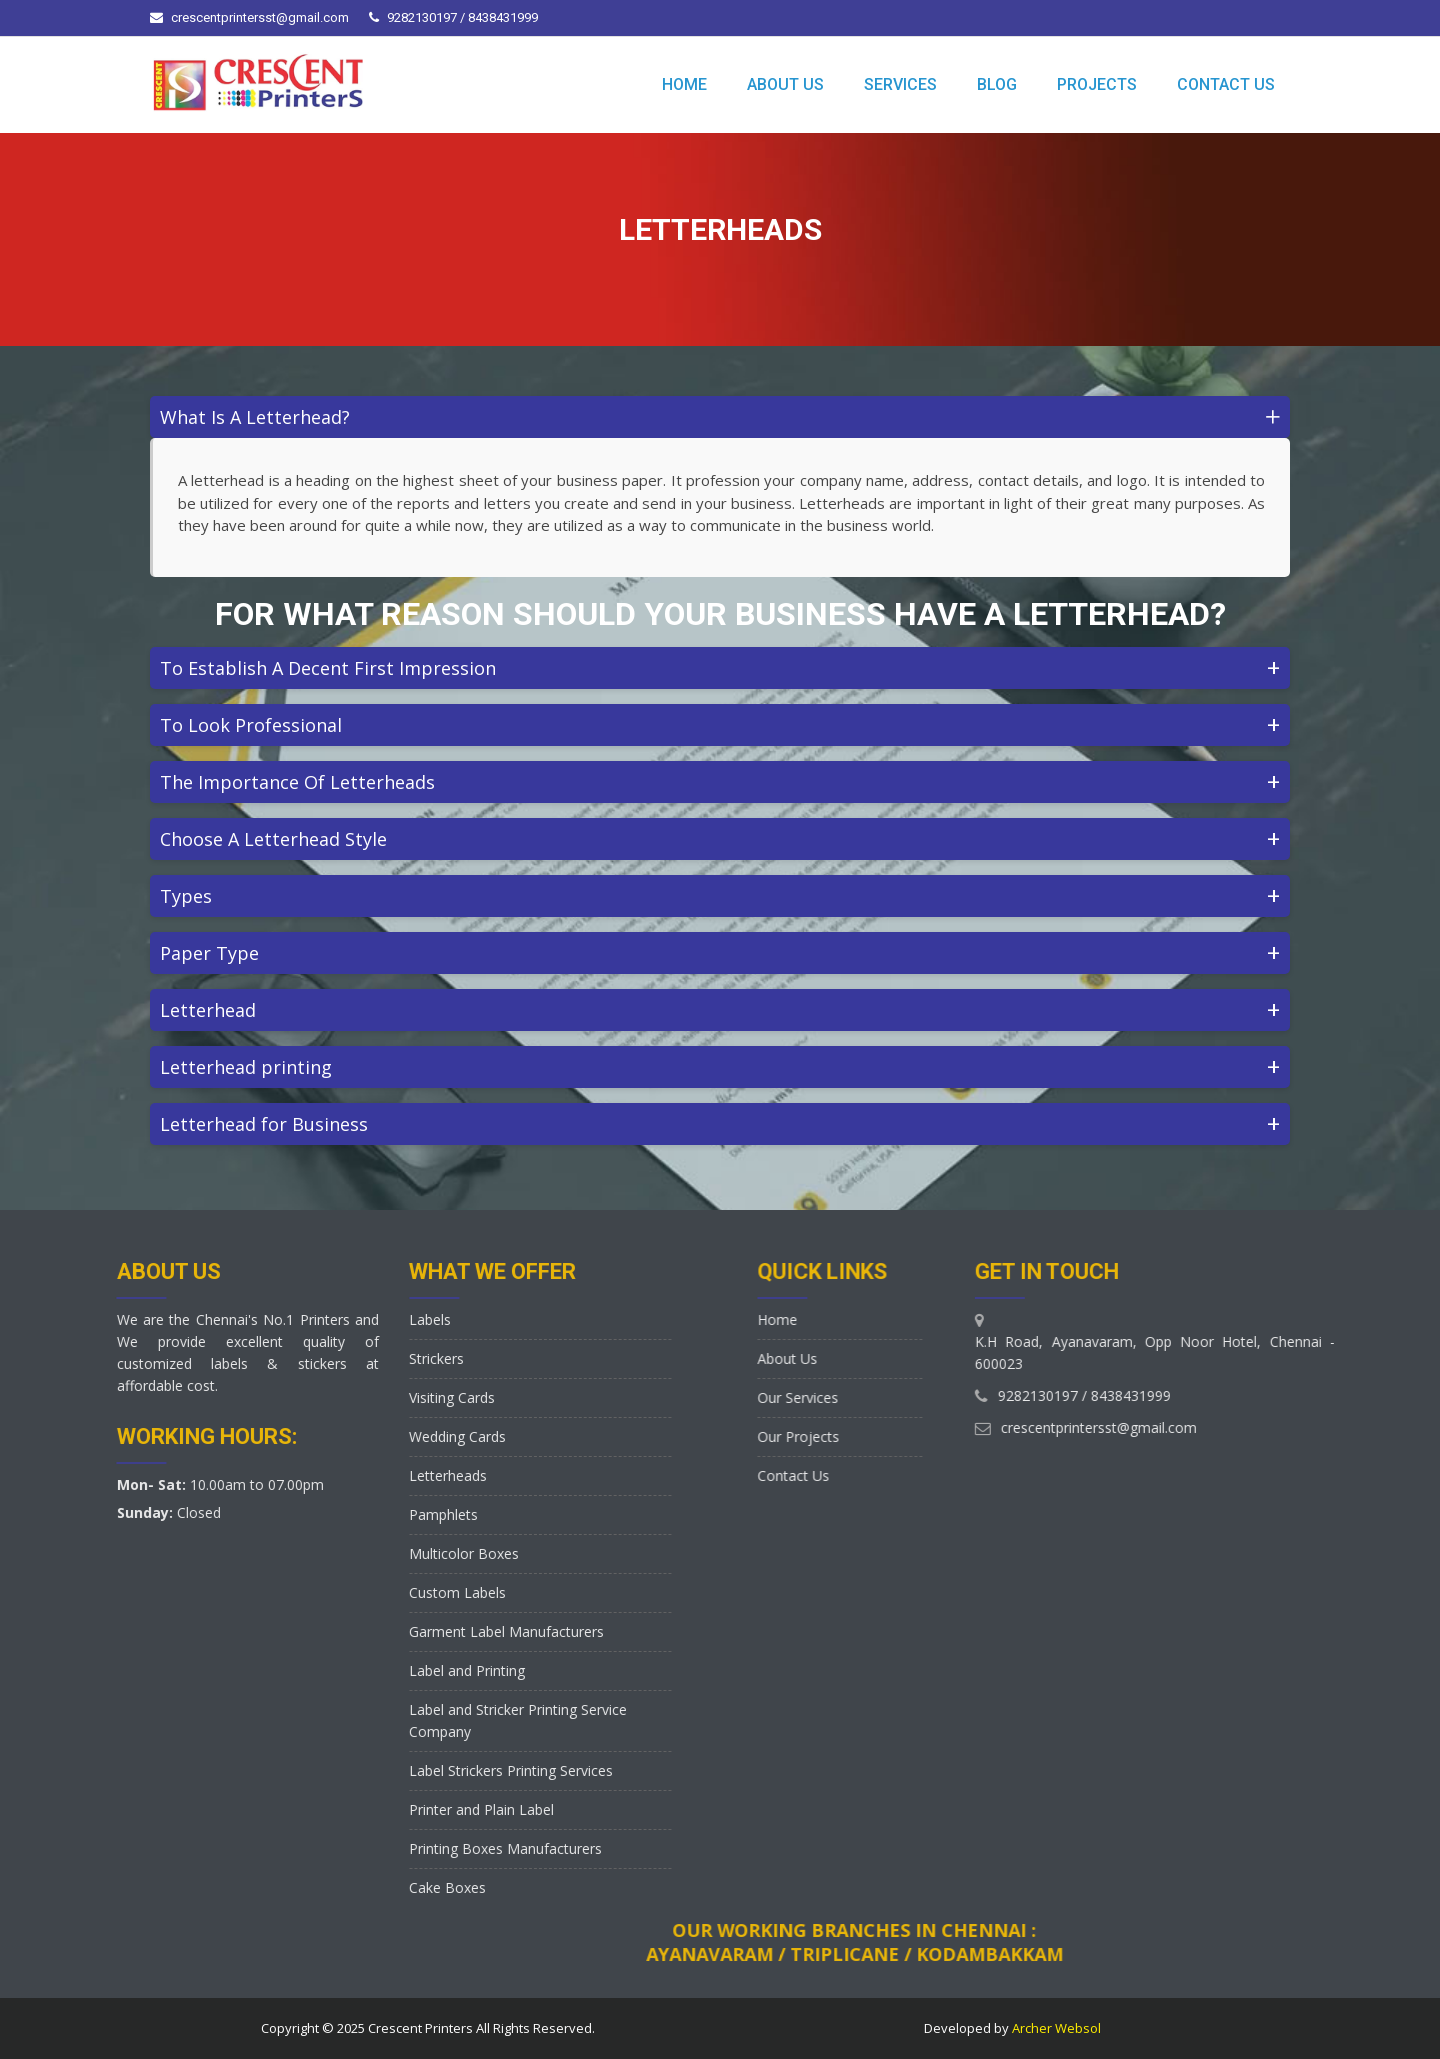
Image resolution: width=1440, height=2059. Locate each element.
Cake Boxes (297, 1887)
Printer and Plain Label (331, 1809)
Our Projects (899, 1436)
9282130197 (1238, 1395)
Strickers (286, 1358)
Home (878, 1319)
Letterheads (298, 1475)
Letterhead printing (720, 1066)
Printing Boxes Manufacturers (355, 1848)
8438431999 (1331, 1395)
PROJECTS (1097, 84)
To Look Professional (720, 724)
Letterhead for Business (720, 1123)
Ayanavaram (1310, 1954)
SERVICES (900, 84)
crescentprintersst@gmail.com (260, 17)
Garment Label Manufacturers (356, 1631)
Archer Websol (1055, 2028)
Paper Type (720, 952)
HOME (684, 84)
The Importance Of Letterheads (720, 781)
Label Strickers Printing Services (361, 1770)
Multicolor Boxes (314, 1553)
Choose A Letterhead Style (720, 838)
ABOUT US (785, 84)
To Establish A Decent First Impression (720, 667)
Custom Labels (307, 1592)
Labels (280, 1319)
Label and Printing (317, 1670)
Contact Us (894, 1475)
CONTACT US (1226, 84)
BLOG (997, 84)
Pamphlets (293, 1514)
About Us (888, 1358)
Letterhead (720, 1009)
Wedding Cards (307, 1436)
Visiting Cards (302, 1397)
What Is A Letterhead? (725, 416)
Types (720, 895)
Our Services (898, 1397)
